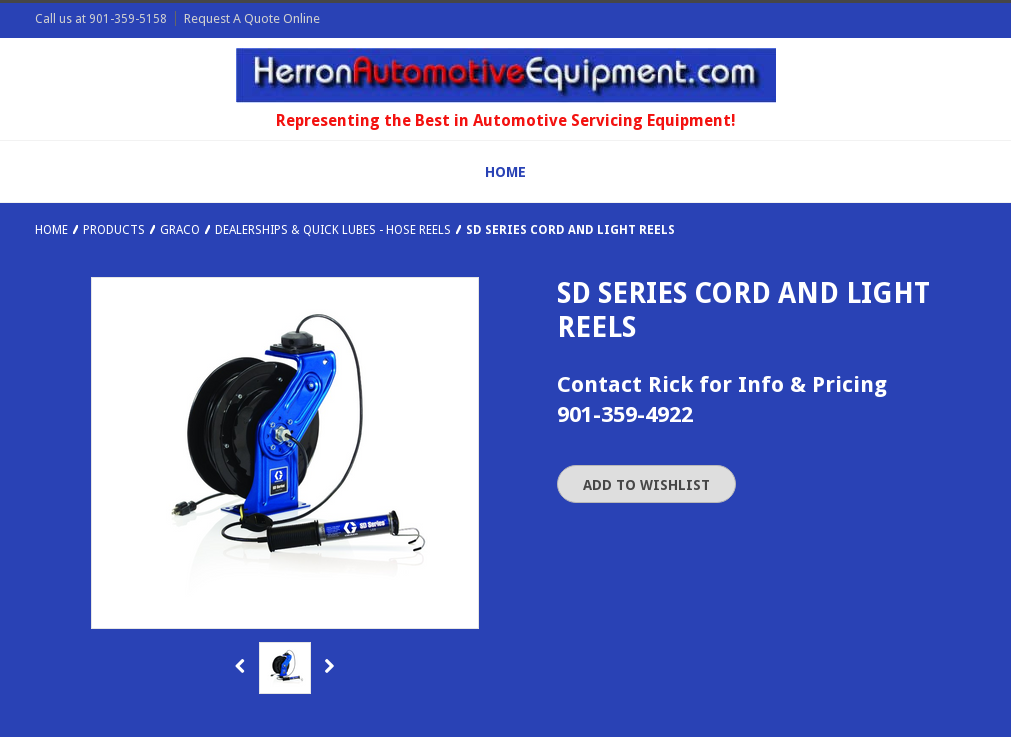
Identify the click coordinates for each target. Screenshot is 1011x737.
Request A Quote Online (252, 18)
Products (114, 230)
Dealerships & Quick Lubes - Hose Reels (333, 230)
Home (51, 230)
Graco (180, 230)
